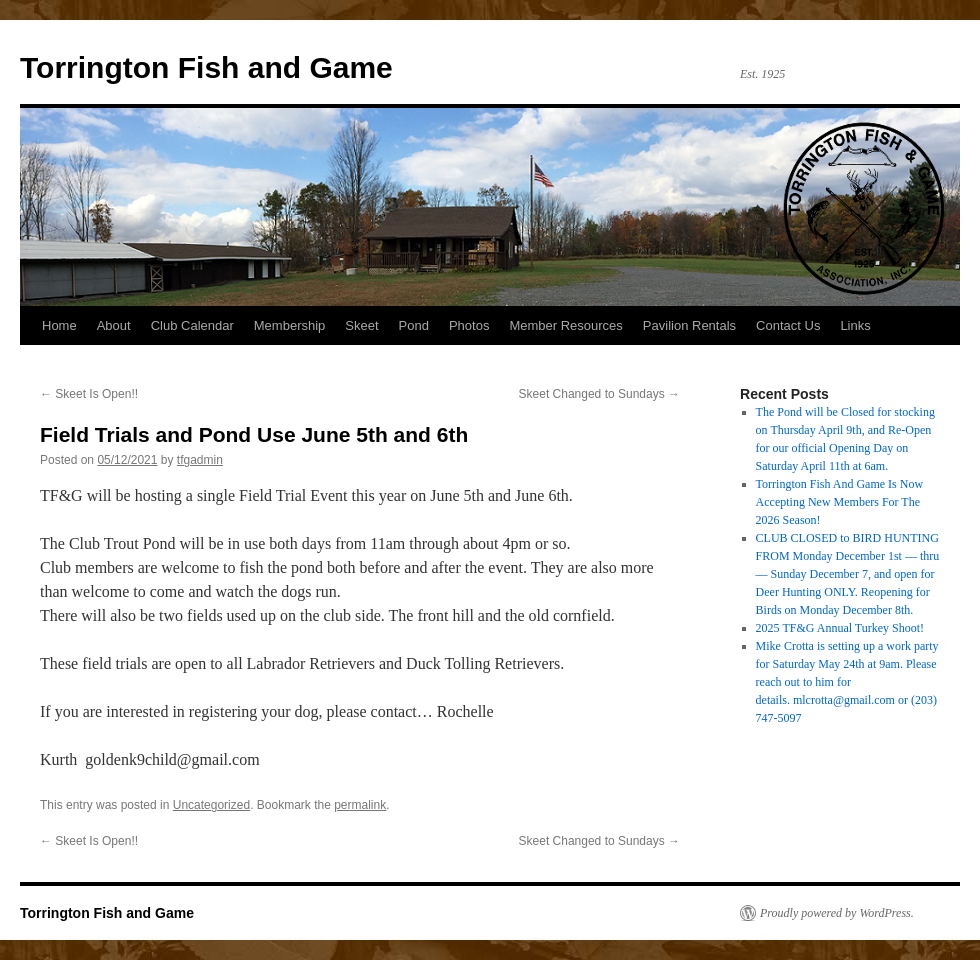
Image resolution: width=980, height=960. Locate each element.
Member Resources (565, 325)
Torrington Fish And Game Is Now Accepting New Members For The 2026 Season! (839, 502)
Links (855, 325)
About (114, 325)
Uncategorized (211, 805)
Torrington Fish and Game (206, 67)
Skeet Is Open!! (89, 394)
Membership (290, 325)
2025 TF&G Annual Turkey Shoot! (840, 628)
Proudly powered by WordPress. (837, 913)
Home (59, 325)
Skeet (361, 325)
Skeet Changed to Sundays (599, 394)
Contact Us (788, 325)
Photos (469, 325)
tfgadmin (200, 460)
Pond (414, 325)
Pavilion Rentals (689, 325)
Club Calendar (192, 325)
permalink (360, 805)
